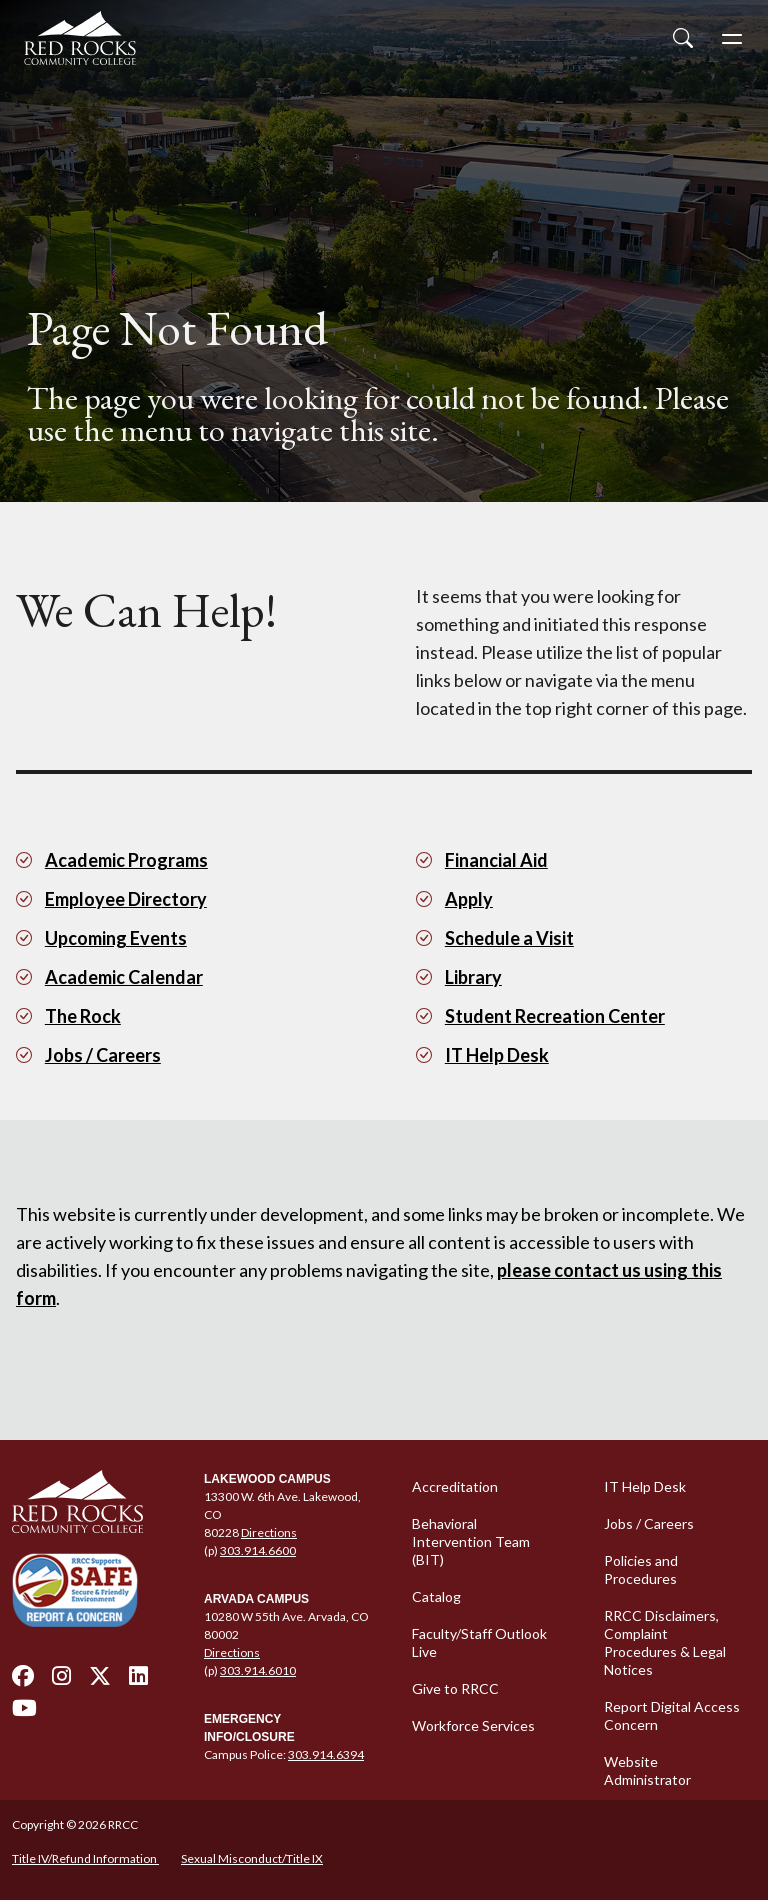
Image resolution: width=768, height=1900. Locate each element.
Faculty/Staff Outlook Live (479, 1642)
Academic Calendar (124, 977)
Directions (269, 1532)
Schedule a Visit (509, 938)
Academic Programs (126, 860)
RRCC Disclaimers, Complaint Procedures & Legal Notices (665, 1642)
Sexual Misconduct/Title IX (252, 1858)
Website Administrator (647, 1770)
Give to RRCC (455, 1688)
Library (473, 977)
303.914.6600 (258, 1550)
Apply (469, 899)
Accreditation (455, 1486)
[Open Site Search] (683, 38)
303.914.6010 (258, 1670)
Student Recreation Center (555, 1016)
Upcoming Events (116, 938)
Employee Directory (126, 899)
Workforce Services (473, 1725)
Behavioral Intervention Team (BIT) (471, 1541)
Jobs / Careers (103, 1055)
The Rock (83, 1016)
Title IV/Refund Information (85, 1858)
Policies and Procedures (641, 1569)
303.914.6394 (326, 1754)
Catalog (436, 1596)
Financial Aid (496, 860)
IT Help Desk (497, 1055)
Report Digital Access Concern (672, 1715)
